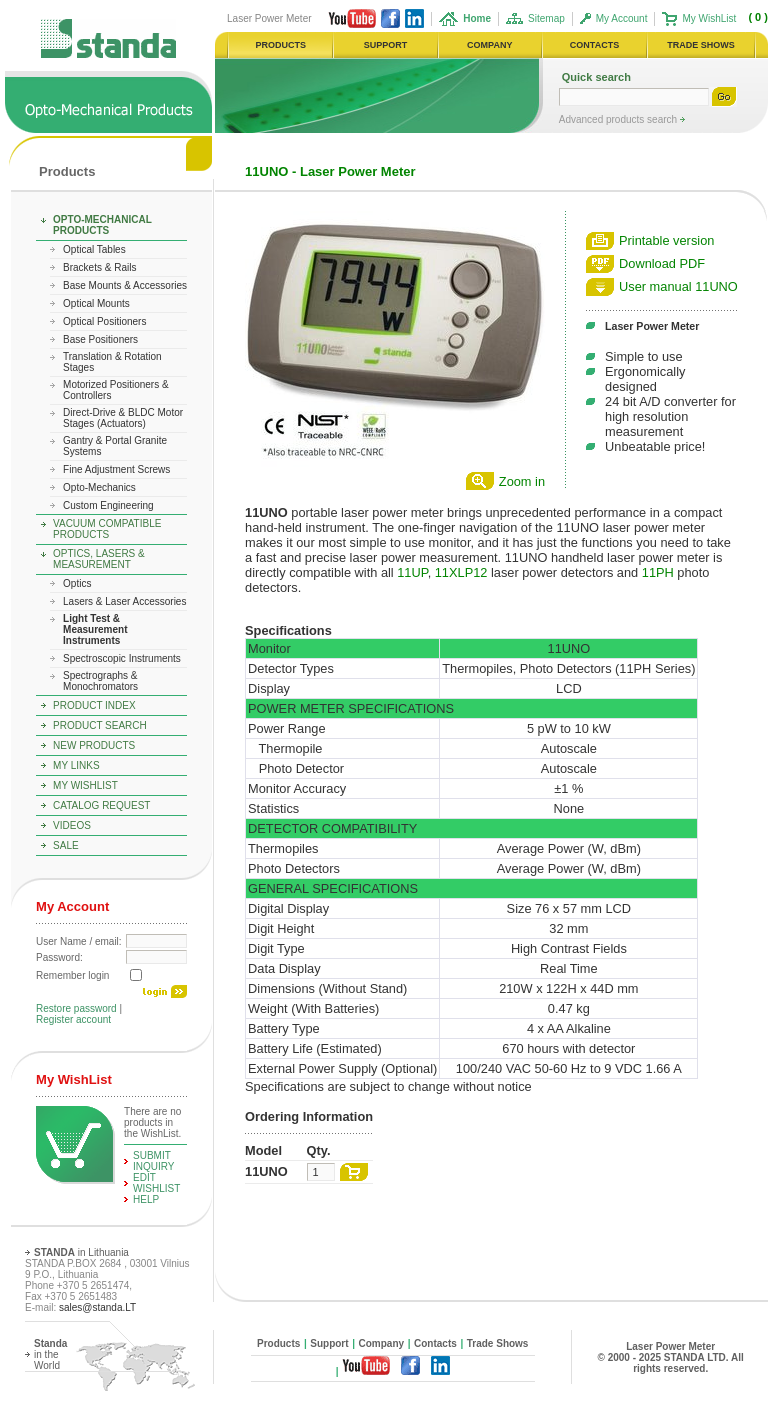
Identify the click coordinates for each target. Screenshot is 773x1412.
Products (67, 171)
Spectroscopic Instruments (122, 658)
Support (329, 1343)
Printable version (666, 240)
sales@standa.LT (97, 1307)
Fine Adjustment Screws (116, 469)
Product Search (100, 725)
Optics (77, 583)
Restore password (76, 1008)
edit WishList (156, 1183)
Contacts (435, 1343)
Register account (73, 1019)
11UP (412, 572)
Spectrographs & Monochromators (100, 681)
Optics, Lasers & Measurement (99, 559)
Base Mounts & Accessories (125, 285)
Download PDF (662, 263)
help (146, 1199)
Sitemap (546, 18)
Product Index (94, 705)
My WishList (709, 18)
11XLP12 (461, 572)
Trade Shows (498, 1343)
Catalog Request (101, 805)
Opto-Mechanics (99, 487)
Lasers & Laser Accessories (124, 601)
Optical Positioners (104, 321)
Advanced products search (619, 119)
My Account (622, 18)
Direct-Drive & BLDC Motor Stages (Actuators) (123, 418)
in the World (50, 1354)
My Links (76, 765)
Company (382, 1343)
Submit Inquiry (154, 1161)
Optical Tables (94, 249)
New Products (94, 745)
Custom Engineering (108, 505)
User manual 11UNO (678, 286)
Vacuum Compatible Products (107, 529)
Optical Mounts (96, 303)
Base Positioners (100, 339)
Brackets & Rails (99, 267)
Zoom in (522, 481)
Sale (66, 845)
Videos (72, 825)
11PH (658, 572)
